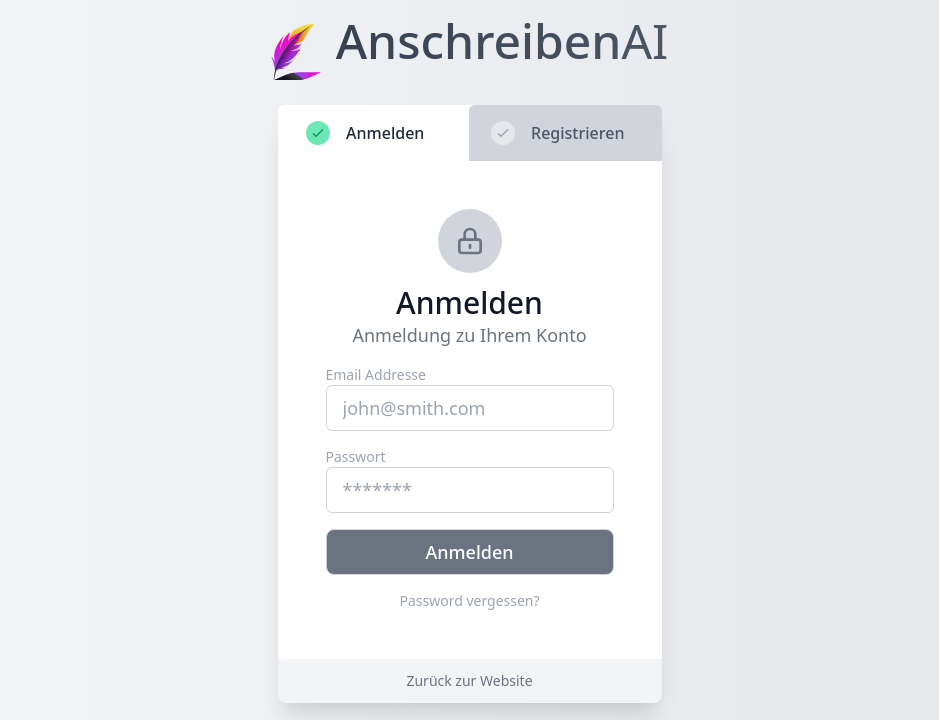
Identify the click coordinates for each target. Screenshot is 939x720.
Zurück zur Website (469, 680)
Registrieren (557, 133)
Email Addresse (376, 374)
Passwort (356, 456)
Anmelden (365, 133)
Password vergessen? (469, 600)
